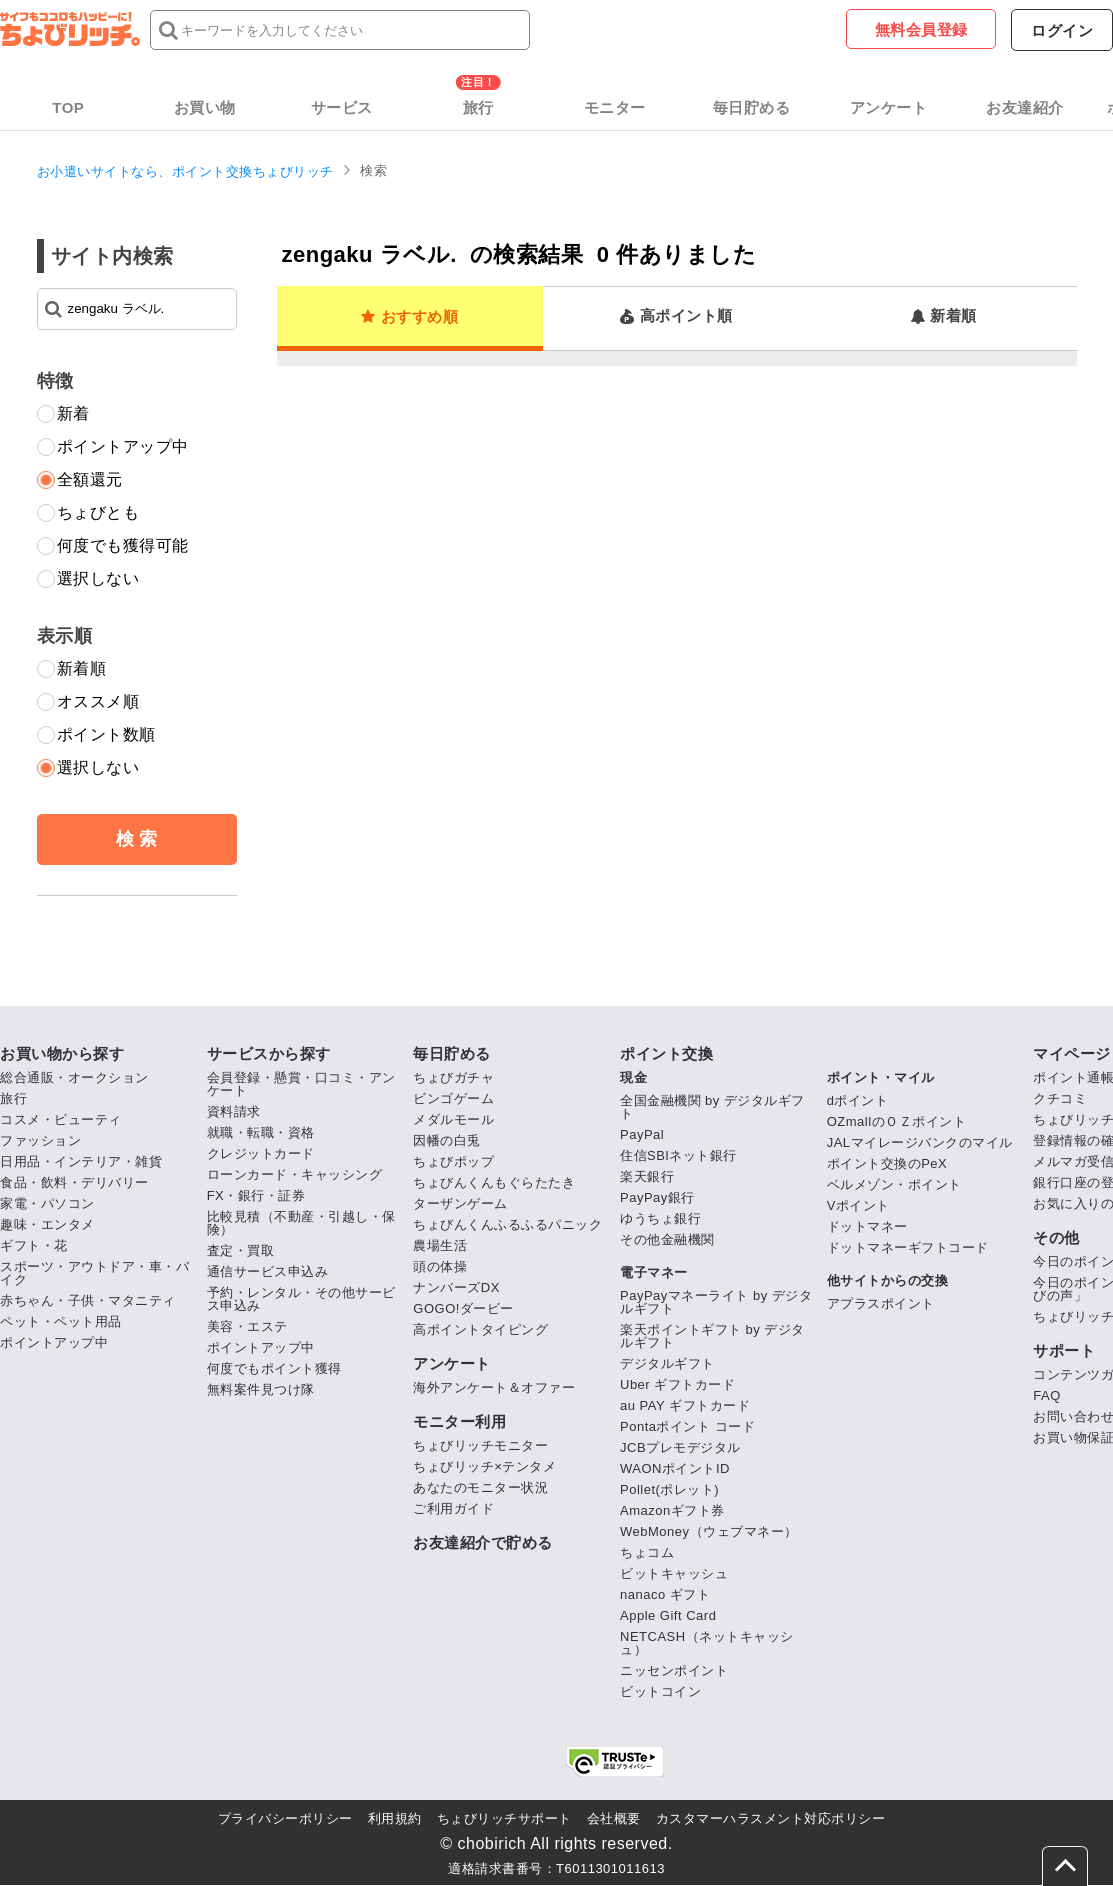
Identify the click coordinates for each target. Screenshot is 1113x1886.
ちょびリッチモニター (480, 1445)
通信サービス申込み (268, 1271)
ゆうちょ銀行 (660, 1218)
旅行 (478, 107)
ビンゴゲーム (453, 1098)
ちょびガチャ (453, 1077)
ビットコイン (660, 1691)
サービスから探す (269, 1053)
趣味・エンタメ (47, 1224)
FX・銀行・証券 (256, 1195)
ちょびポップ (453, 1161)
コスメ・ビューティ (61, 1119)
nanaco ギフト (665, 1594)
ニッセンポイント (674, 1670)
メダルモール (453, 1119)
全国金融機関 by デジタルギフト (712, 1107)
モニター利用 (459, 1421)
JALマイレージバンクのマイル (920, 1142)
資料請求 (234, 1111)
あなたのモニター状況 (480, 1487)
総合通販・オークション (74, 1077)
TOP (68, 107)
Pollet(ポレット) (669, 1489)
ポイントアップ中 (54, 1342)
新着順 (943, 315)
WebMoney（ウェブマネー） (709, 1531)
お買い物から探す (62, 1053)
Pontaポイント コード (687, 1426)
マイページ (1072, 1053)
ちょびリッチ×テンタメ (484, 1466)
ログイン (1062, 30)
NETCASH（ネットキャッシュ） (707, 1643)
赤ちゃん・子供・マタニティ (88, 1300)
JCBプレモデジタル (680, 1447)
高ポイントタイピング (480, 1329)
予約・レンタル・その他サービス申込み (301, 1299)
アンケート (889, 107)
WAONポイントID (675, 1468)
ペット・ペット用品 (61, 1321)
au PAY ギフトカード (685, 1405)
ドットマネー (867, 1226)
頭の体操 (440, 1266)
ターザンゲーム (460, 1203)
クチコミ (1060, 1098)
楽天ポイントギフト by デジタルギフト (712, 1336)
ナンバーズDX (456, 1287)
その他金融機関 (667, 1239)
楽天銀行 (647, 1176)
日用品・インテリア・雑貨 (81, 1161)
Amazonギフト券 (672, 1510)
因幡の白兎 (447, 1140)
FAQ (1047, 1395)
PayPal (642, 1134)
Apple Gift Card (668, 1615)
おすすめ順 (409, 316)
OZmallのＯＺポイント (896, 1121)
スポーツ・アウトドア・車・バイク (94, 1273)
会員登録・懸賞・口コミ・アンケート (301, 1084)
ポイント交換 (666, 1053)
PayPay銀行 (657, 1197)
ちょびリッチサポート (504, 1818)
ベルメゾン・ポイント (894, 1184)
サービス (342, 107)
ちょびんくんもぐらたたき (494, 1182)
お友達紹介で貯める (483, 1542)
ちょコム (647, 1552)
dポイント (858, 1100)
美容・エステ (247, 1326)
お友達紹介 (1025, 107)
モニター (615, 107)
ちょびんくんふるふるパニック (507, 1224)
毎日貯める (752, 107)
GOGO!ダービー (463, 1308)
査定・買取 (241, 1250)
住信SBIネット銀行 (678, 1155)
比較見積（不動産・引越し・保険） (301, 1223)
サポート (1064, 1350)
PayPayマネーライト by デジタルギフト (716, 1302)
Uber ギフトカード (677, 1384)
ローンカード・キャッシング (295, 1174)
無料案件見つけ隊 (261, 1389)
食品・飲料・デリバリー (74, 1182)
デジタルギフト (667, 1363)
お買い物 (205, 107)
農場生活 (440, 1245)
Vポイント (858, 1205)
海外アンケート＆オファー (494, 1387)
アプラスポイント (881, 1303)
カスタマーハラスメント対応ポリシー (771, 1818)
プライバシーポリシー (285, 1818)
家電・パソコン (47, 1203)
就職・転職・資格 (261, 1132)
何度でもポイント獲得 (274, 1368)
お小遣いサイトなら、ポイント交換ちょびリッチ (185, 171)
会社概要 (614, 1818)
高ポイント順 (676, 315)
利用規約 (395, 1818)
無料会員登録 (921, 29)
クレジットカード (261, 1153)
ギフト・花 (34, 1245)
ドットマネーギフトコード (908, 1247)
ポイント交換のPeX (887, 1163)
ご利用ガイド (453, 1508)
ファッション (40, 1140)
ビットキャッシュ (674, 1573)
